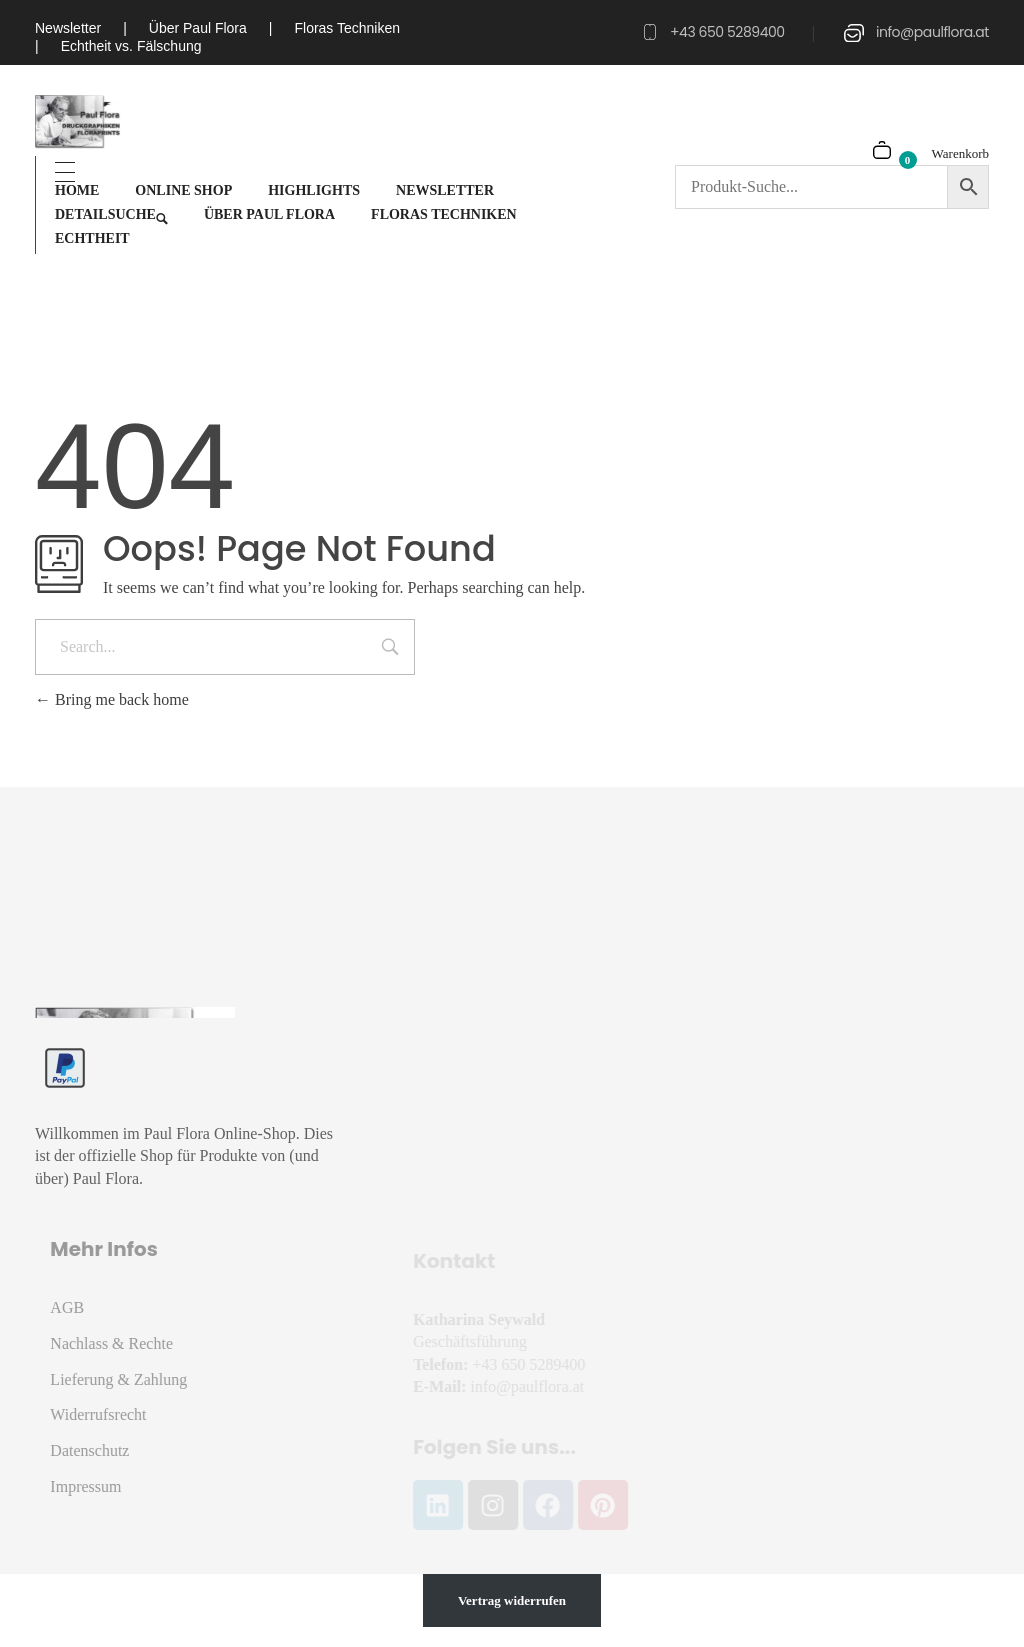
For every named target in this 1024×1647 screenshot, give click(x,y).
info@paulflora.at (932, 32)
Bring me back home (112, 699)
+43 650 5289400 (727, 32)
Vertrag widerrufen (512, 1600)
